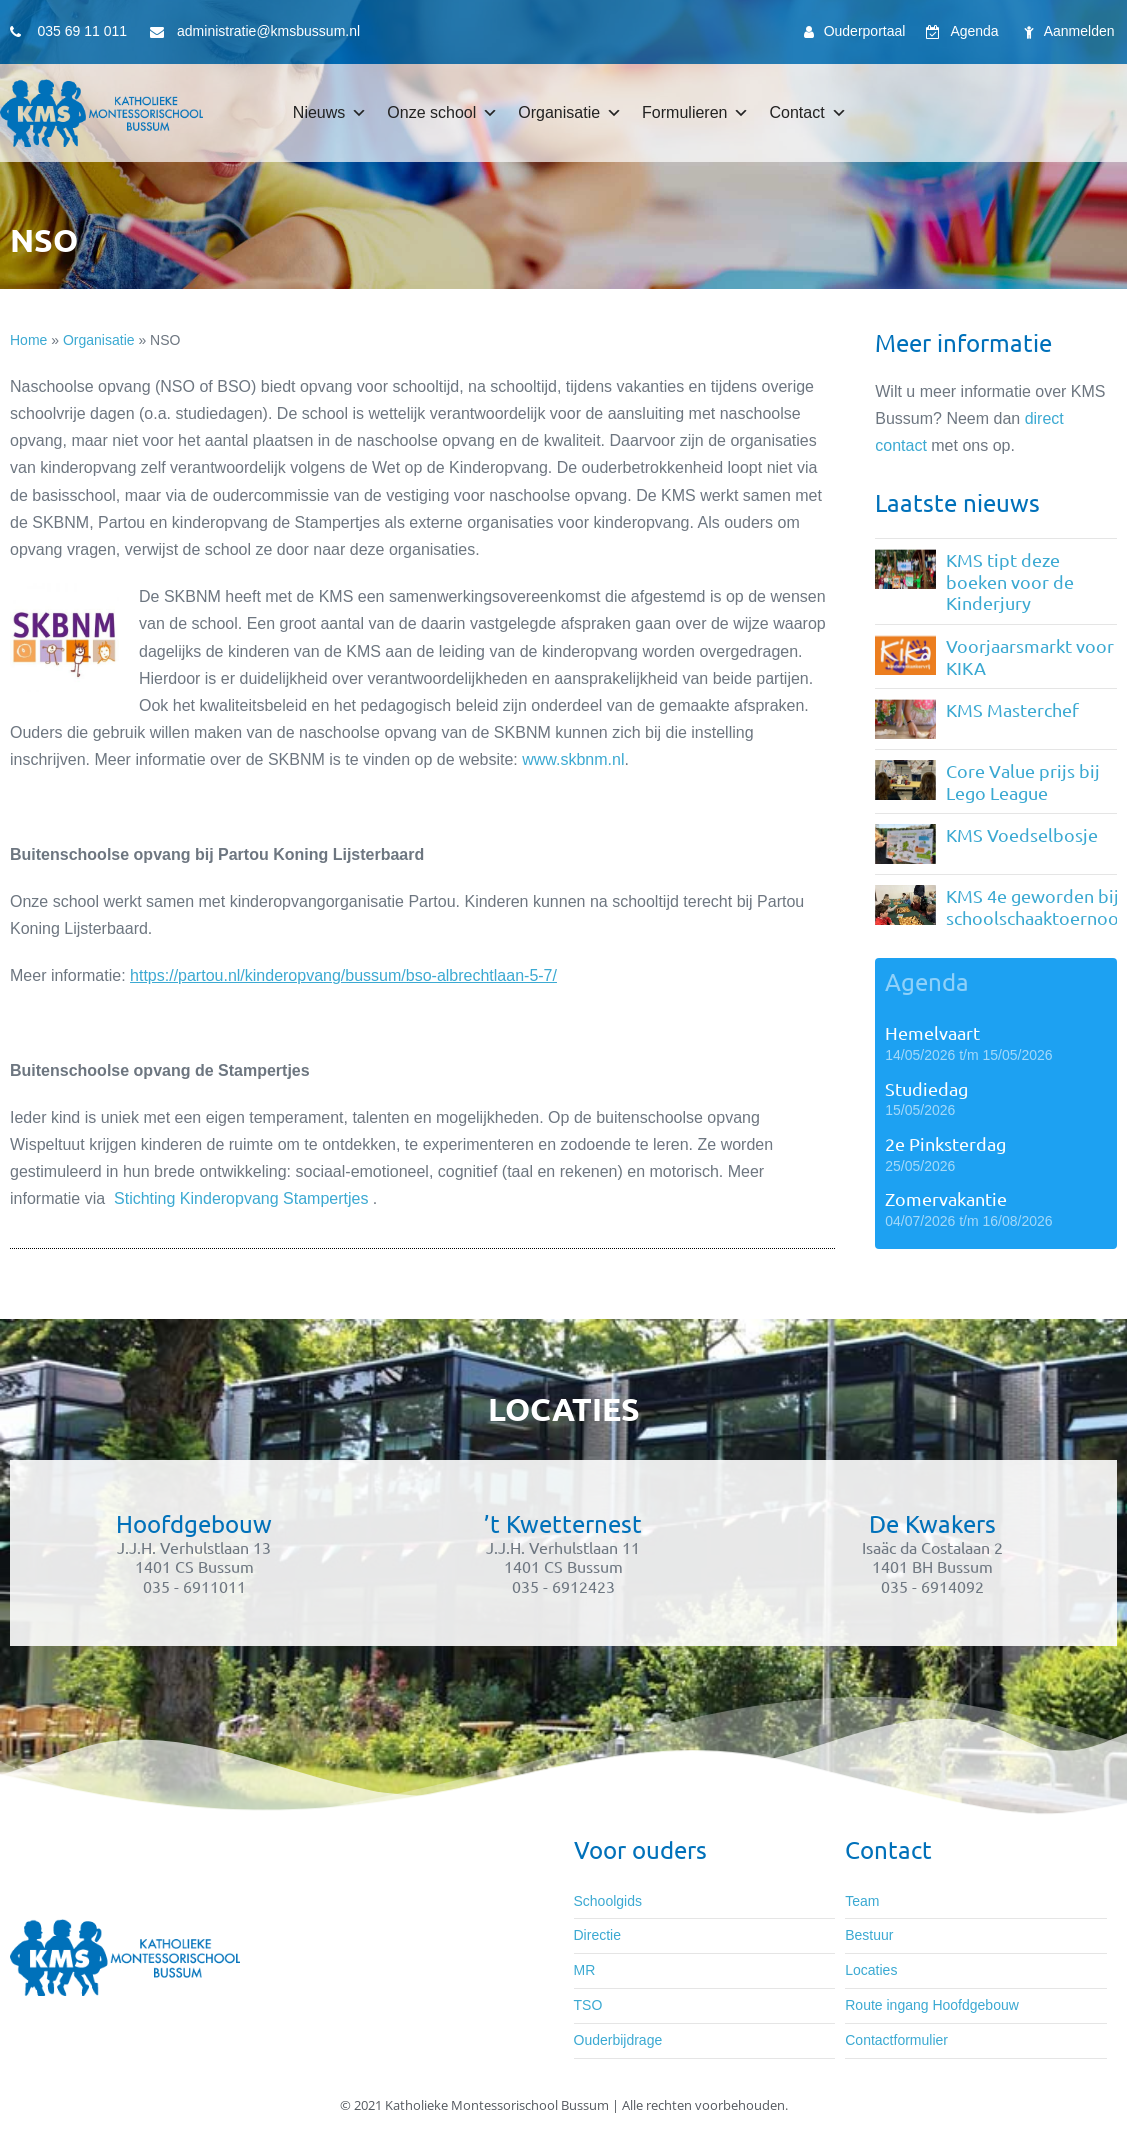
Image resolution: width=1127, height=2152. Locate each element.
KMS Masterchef (1012, 709)
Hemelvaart (932, 1032)
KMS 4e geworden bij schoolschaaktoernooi (1035, 906)
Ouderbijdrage (618, 2040)
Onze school (442, 113)
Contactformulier (896, 2040)
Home (28, 340)
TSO (588, 2005)
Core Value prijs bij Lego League (1023, 781)
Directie (597, 1935)
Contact (807, 113)
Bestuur (869, 1935)
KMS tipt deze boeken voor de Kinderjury (1010, 581)
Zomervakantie (946, 1198)
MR (585, 1970)
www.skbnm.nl (573, 759)
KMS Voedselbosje (1022, 834)
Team (862, 1901)
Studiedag (926, 1088)
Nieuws (330, 113)
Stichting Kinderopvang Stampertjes (241, 1198)
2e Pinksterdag (945, 1143)
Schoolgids (608, 1901)
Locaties (871, 1970)
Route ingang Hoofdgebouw (932, 2005)
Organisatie (570, 113)
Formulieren (695, 113)
